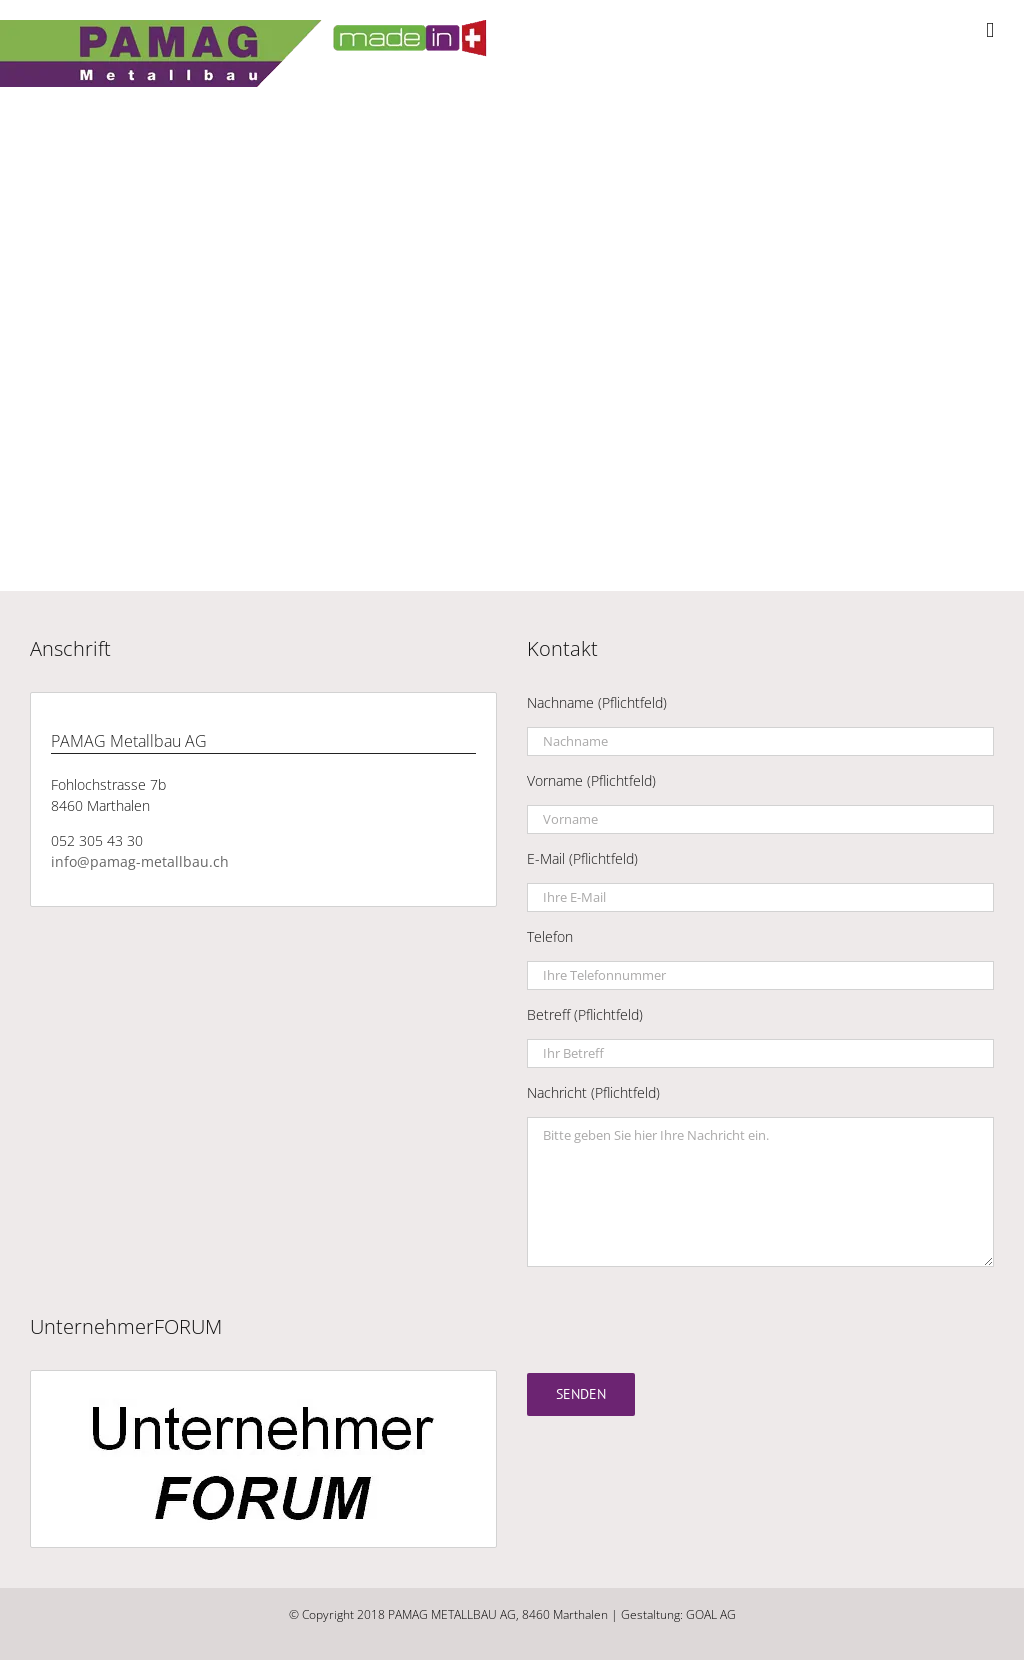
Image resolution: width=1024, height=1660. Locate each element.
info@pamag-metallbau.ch (140, 861)
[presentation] (679, 1320)
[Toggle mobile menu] (990, 30)
